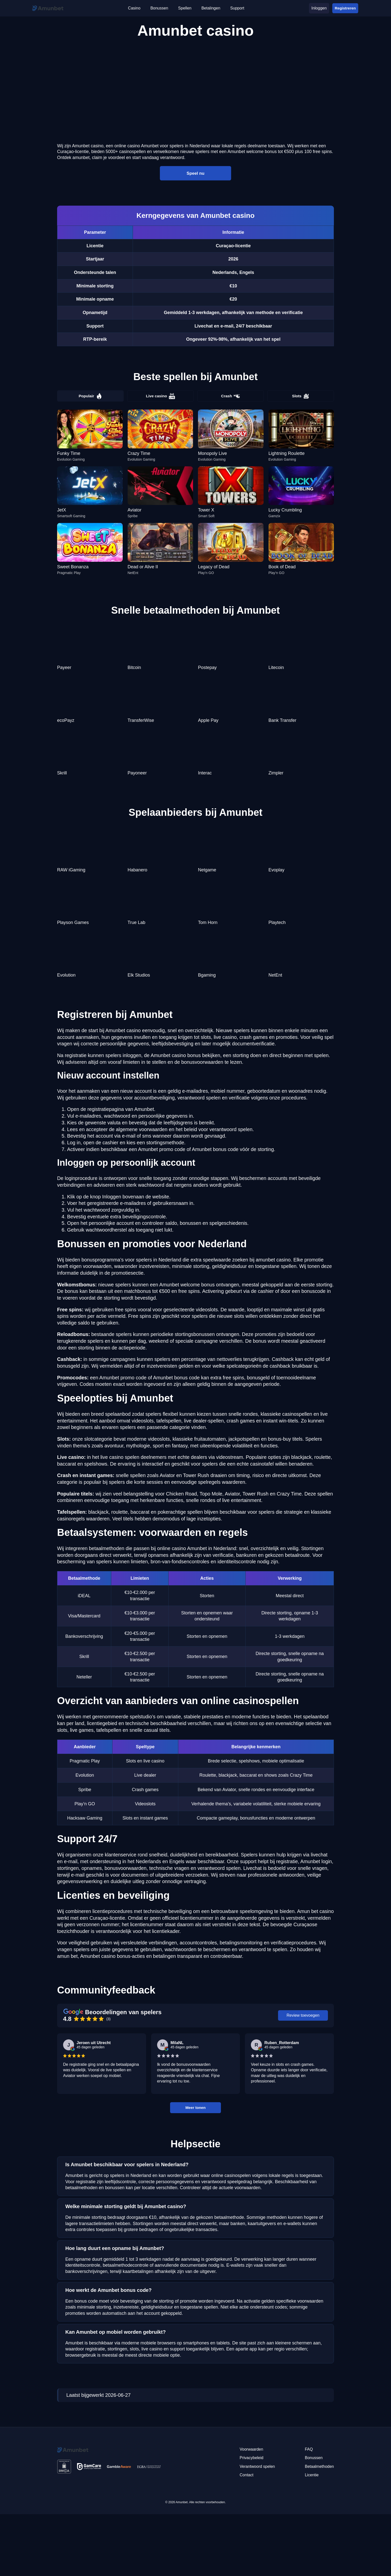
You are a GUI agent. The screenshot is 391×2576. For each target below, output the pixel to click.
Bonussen (159, 8)
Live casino (160, 457)
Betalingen (210, 8)
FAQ (309, 2511)
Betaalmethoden (319, 2528)
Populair (90, 457)
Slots (300, 457)
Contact (246, 2537)
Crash (230, 457)
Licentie (311, 2537)
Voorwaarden (251, 2511)
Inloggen (319, 8)
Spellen (184, 8)
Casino (134, 8)
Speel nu (195, 234)
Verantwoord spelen (257, 2528)
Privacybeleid (251, 2519)
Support (237, 8)
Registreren (345, 8)
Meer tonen (195, 2169)
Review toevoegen (303, 2077)
